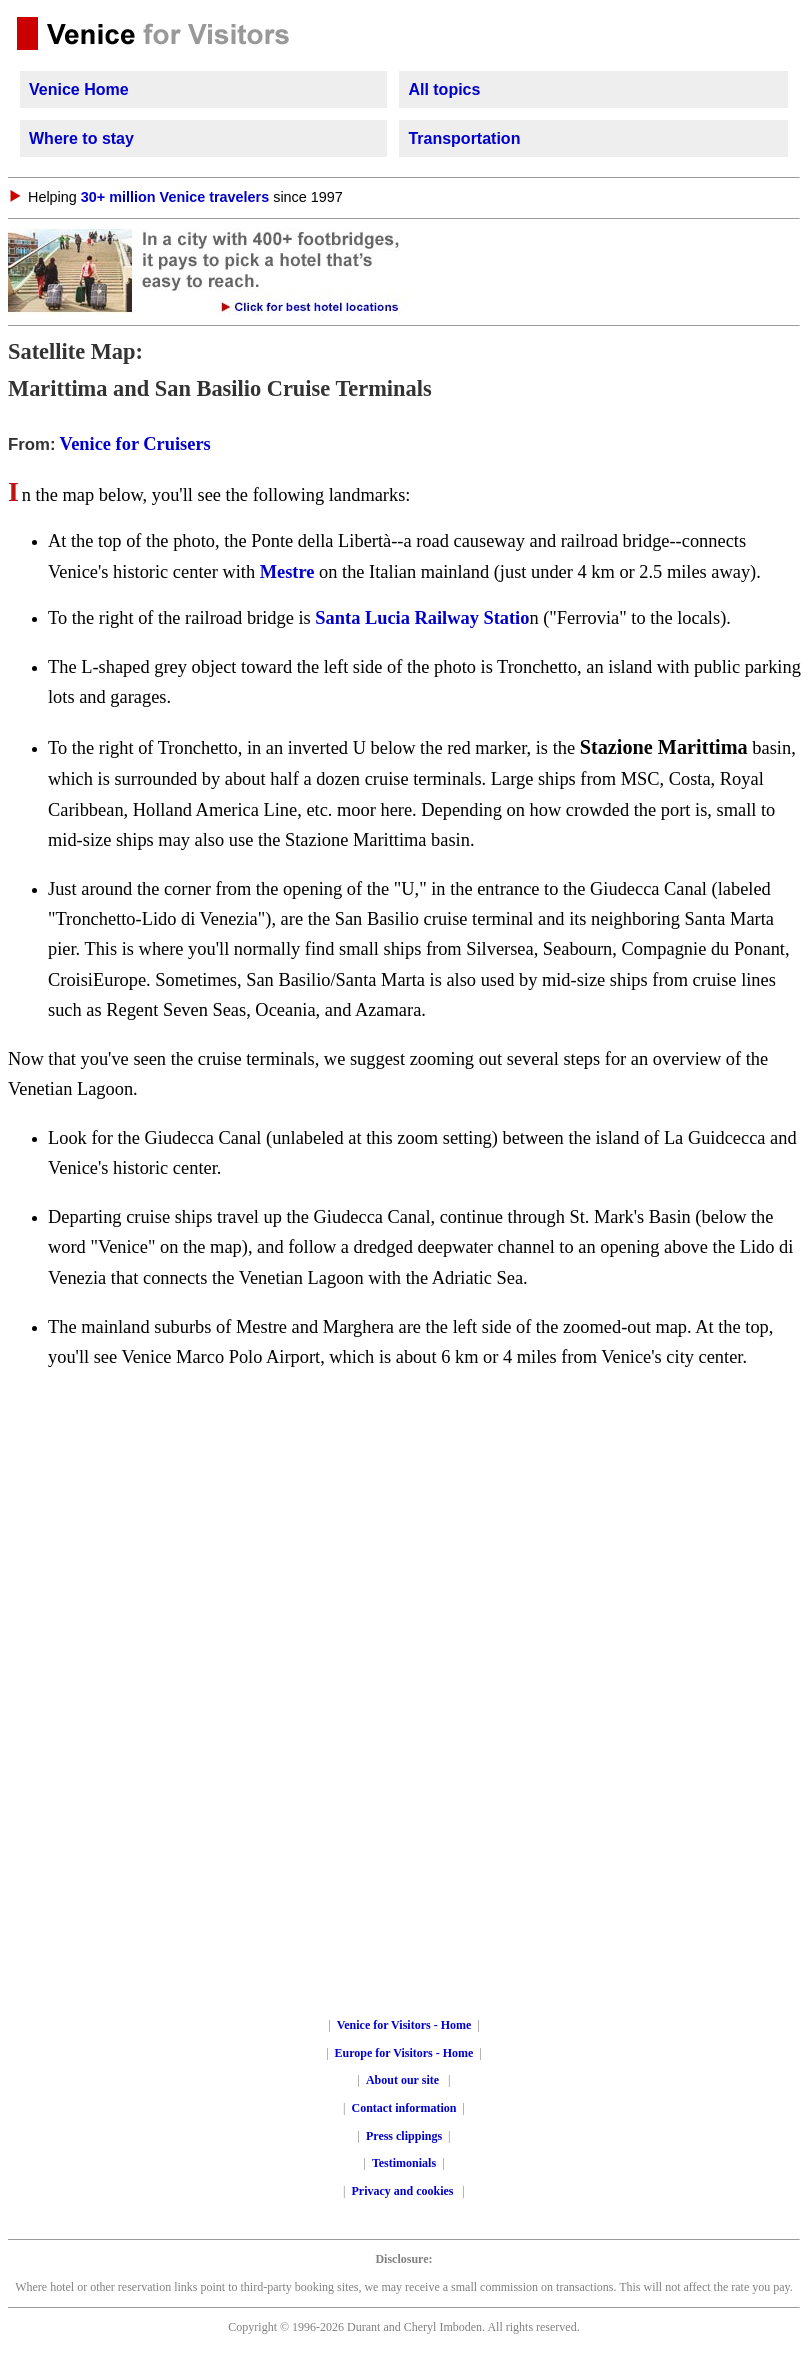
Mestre (287, 572)
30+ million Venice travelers (175, 197)
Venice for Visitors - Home (404, 2025)
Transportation (464, 138)
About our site (402, 2080)
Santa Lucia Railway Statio (422, 618)
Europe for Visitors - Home (404, 2053)
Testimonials (404, 2163)
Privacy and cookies (404, 2191)
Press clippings (404, 2136)
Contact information (404, 2108)
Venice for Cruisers (135, 444)
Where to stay (81, 138)
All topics (444, 89)
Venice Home (79, 89)
